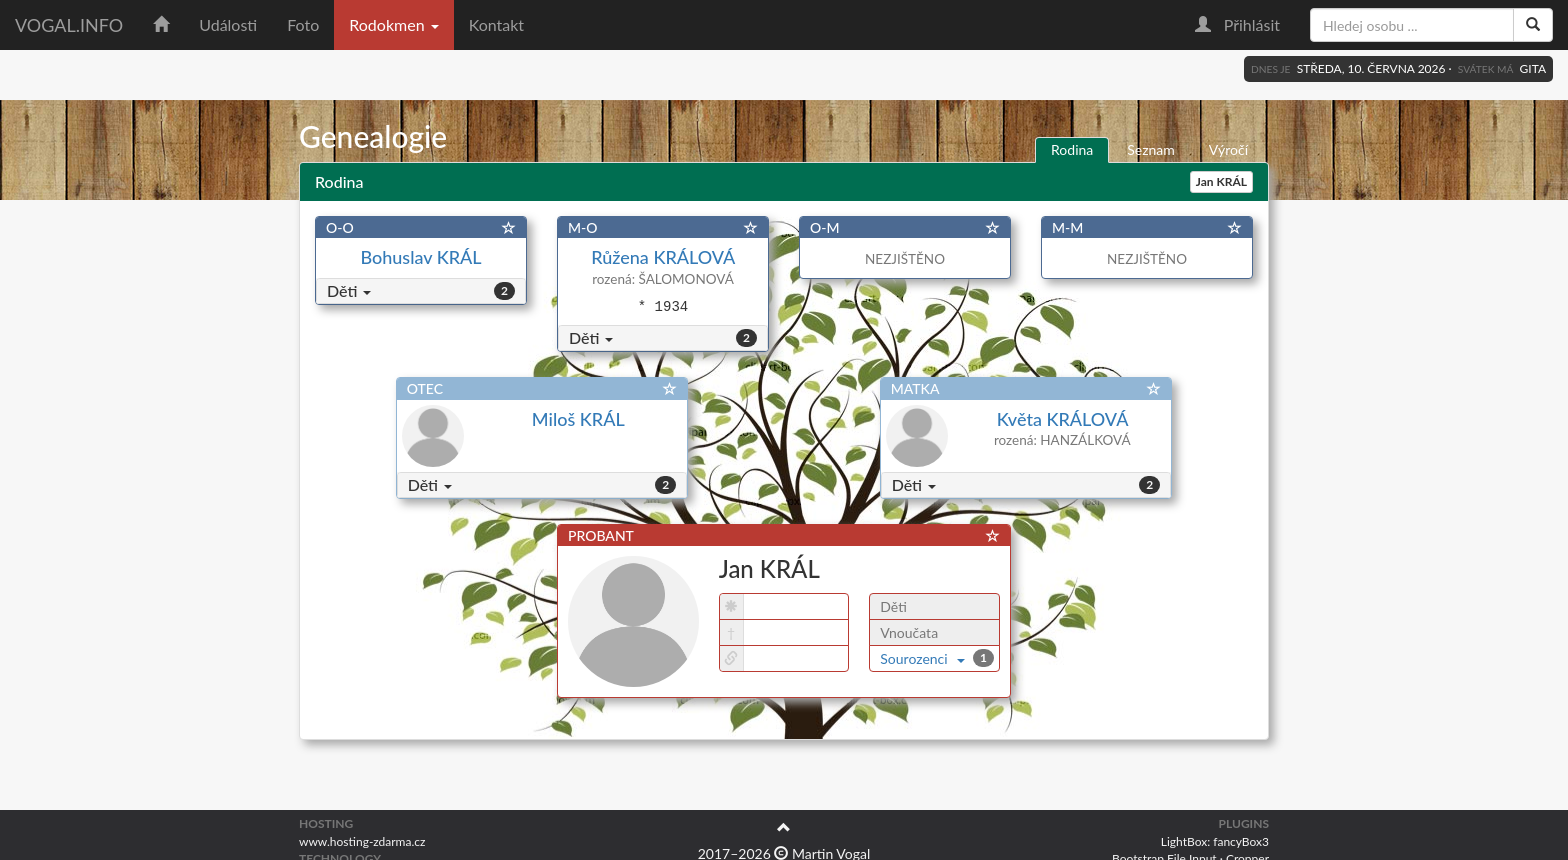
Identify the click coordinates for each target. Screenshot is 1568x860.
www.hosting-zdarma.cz (362, 841)
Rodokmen (393, 24)
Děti (349, 290)
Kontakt (496, 24)
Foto (303, 24)
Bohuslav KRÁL (420, 257)
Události (228, 24)
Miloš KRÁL (578, 419)
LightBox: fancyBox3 (1215, 841)
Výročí (1228, 149)
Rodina (1072, 149)
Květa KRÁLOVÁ (1062, 419)
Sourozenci (922, 658)
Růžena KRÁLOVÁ (663, 257)
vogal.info (69, 25)
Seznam (1151, 149)
